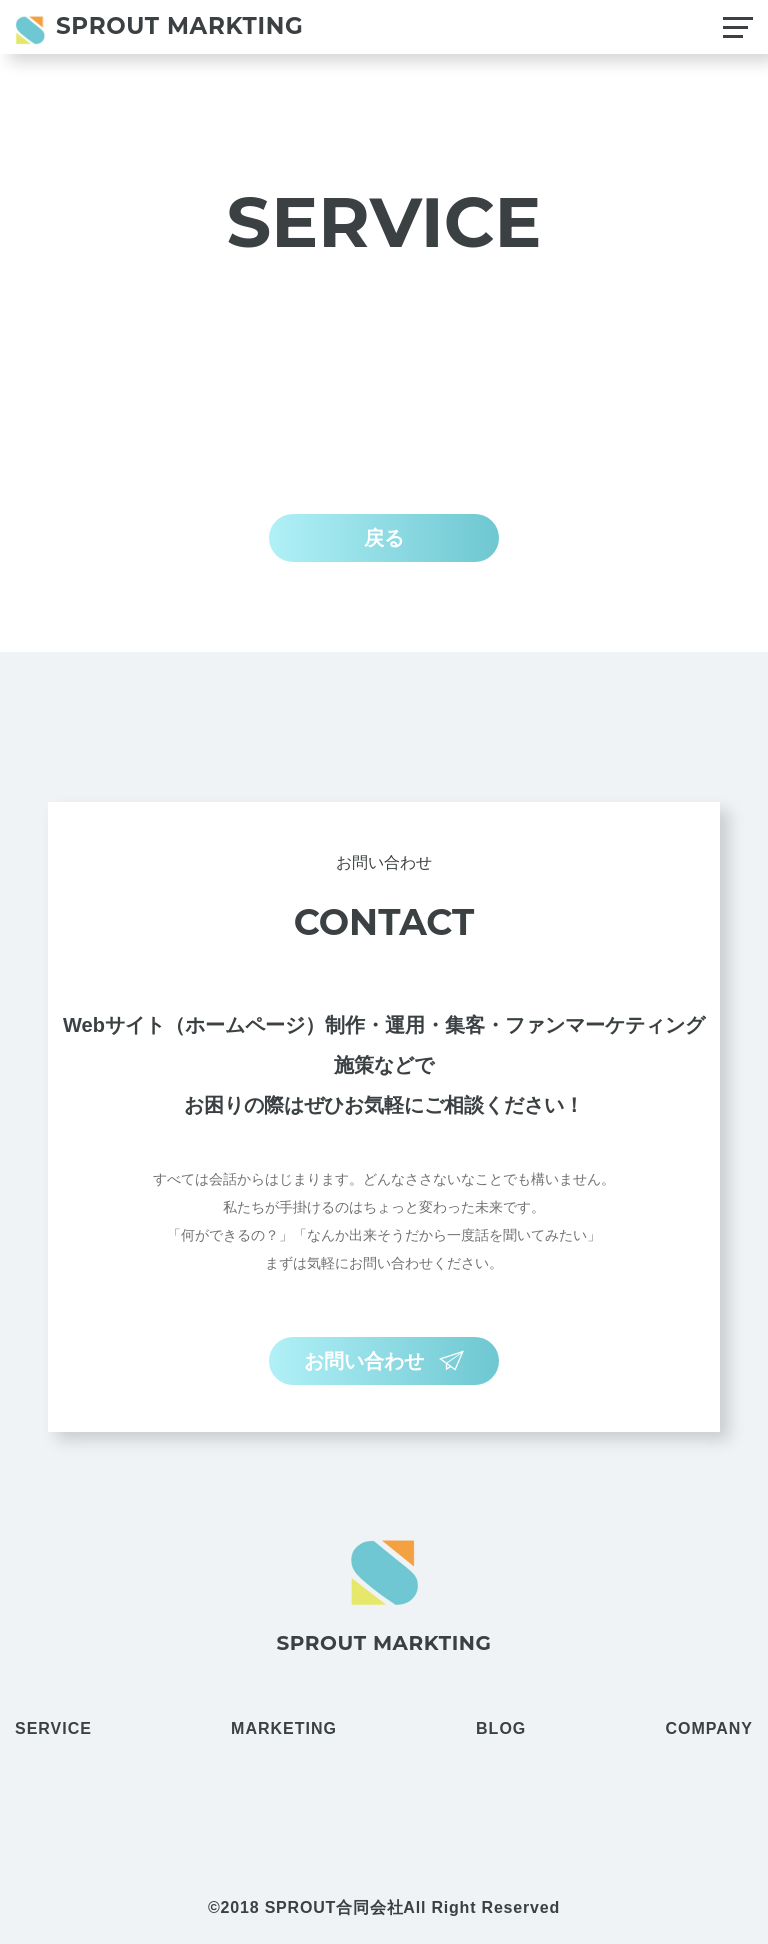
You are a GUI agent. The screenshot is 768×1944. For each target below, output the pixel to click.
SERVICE (53, 1728)
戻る (384, 538)
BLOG (501, 1728)
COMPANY (709, 1728)
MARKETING (284, 1728)
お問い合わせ (384, 1360)
